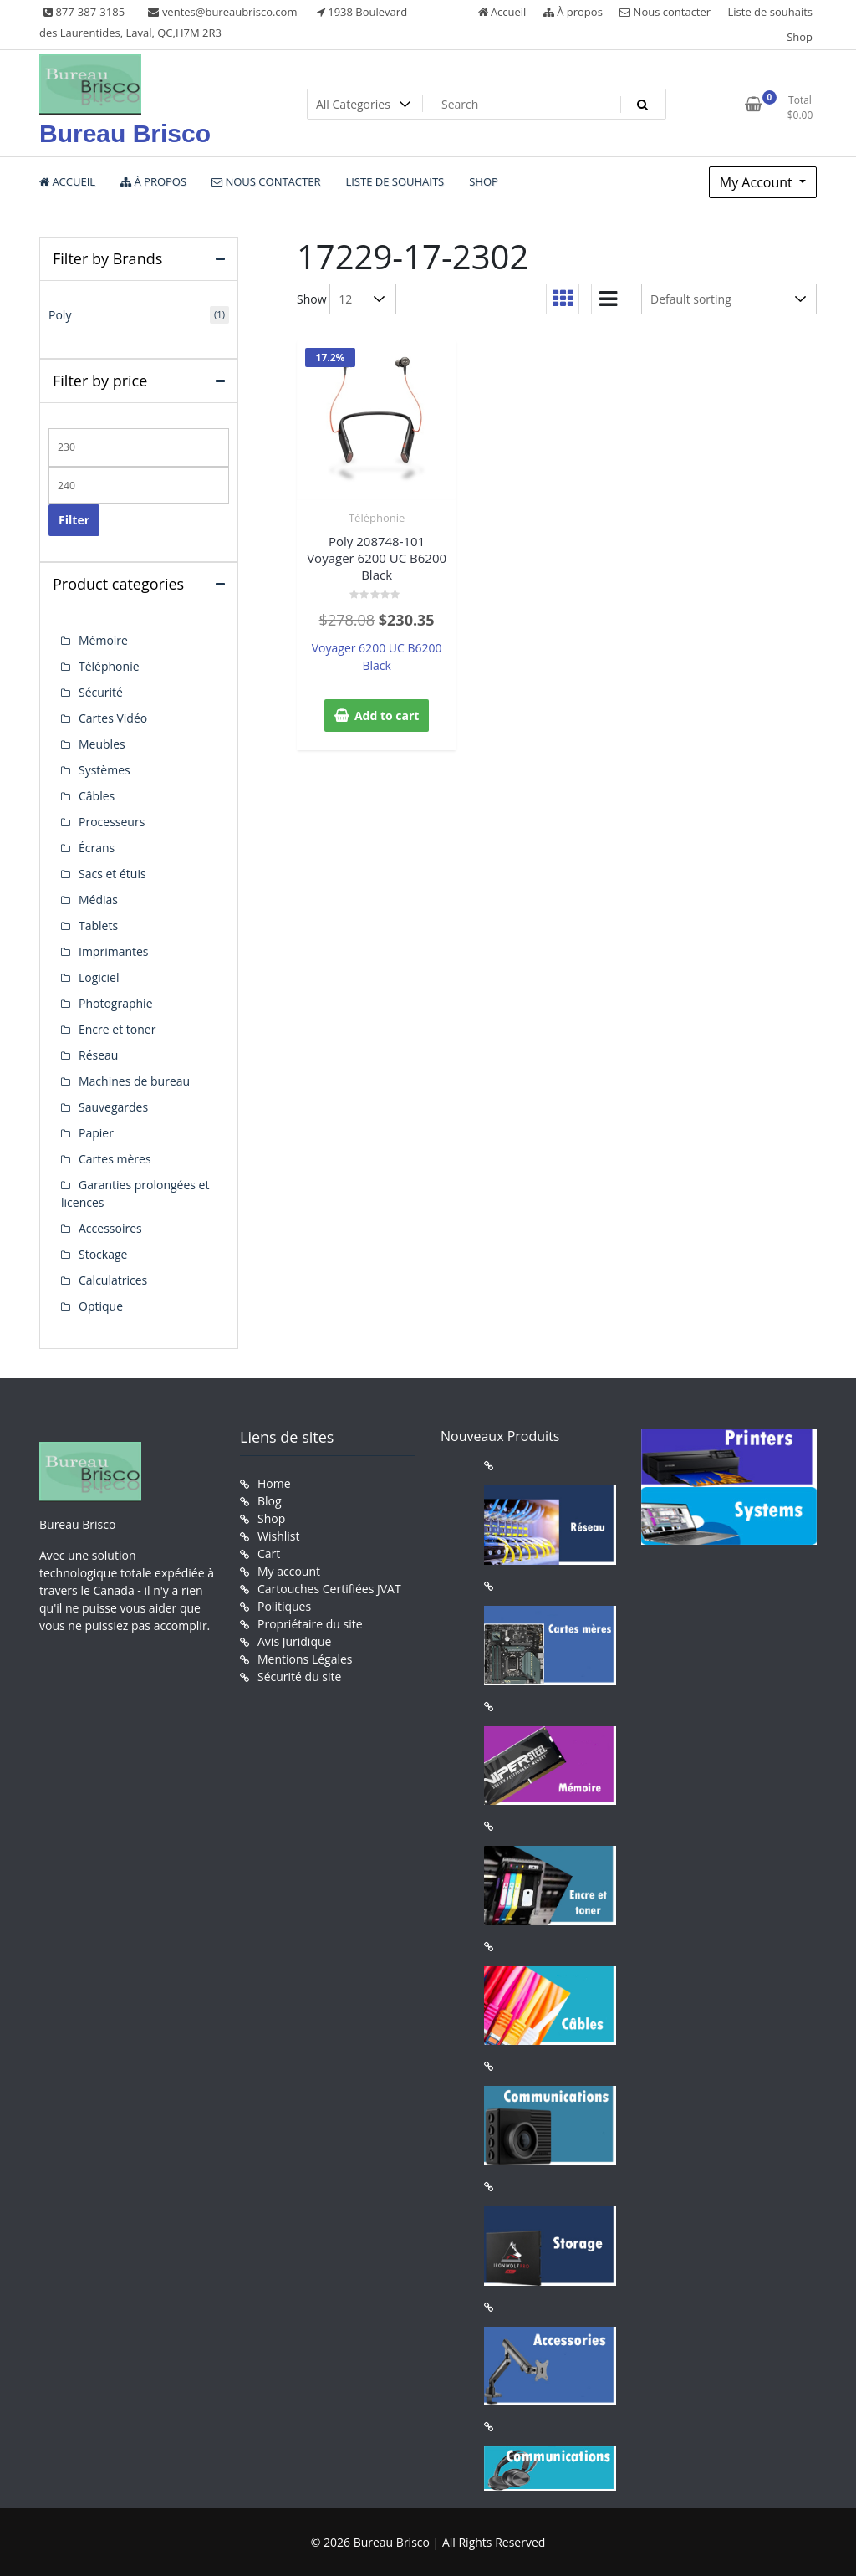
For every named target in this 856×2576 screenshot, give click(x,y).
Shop (800, 36)
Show (312, 299)
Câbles (97, 796)
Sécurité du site (299, 1676)
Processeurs (112, 822)
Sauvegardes (113, 1107)
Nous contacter (665, 11)
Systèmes (104, 770)
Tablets (98, 925)
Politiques (284, 1606)
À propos (573, 11)
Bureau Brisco (125, 133)
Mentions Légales (305, 1659)
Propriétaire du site (310, 1624)
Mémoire (103, 640)
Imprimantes (114, 951)
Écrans (97, 848)
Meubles (102, 744)
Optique (101, 1306)
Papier (96, 1133)
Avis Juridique (294, 1641)
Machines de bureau (134, 1081)
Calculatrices (113, 1280)
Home (274, 1483)
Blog (269, 1501)
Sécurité (101, 692)
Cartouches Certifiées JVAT (329, 1589)
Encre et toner (117, 1029)
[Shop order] (729, 299)
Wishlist (278, 1536)
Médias (98, 899)
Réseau (98, 1055)
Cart (268, 1553)
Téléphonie (377, 517)
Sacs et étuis (112, 874)
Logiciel (99, 977)
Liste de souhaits (770, 11)
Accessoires (110, 1228)
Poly (59, 315)
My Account (758, 182)
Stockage (103, 1254)
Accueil (502, 11)
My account (288, 1571)
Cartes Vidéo (113, 718)
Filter (74, 520)
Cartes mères (115, 1159)
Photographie (116, 1003)
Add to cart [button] (387, 715)
